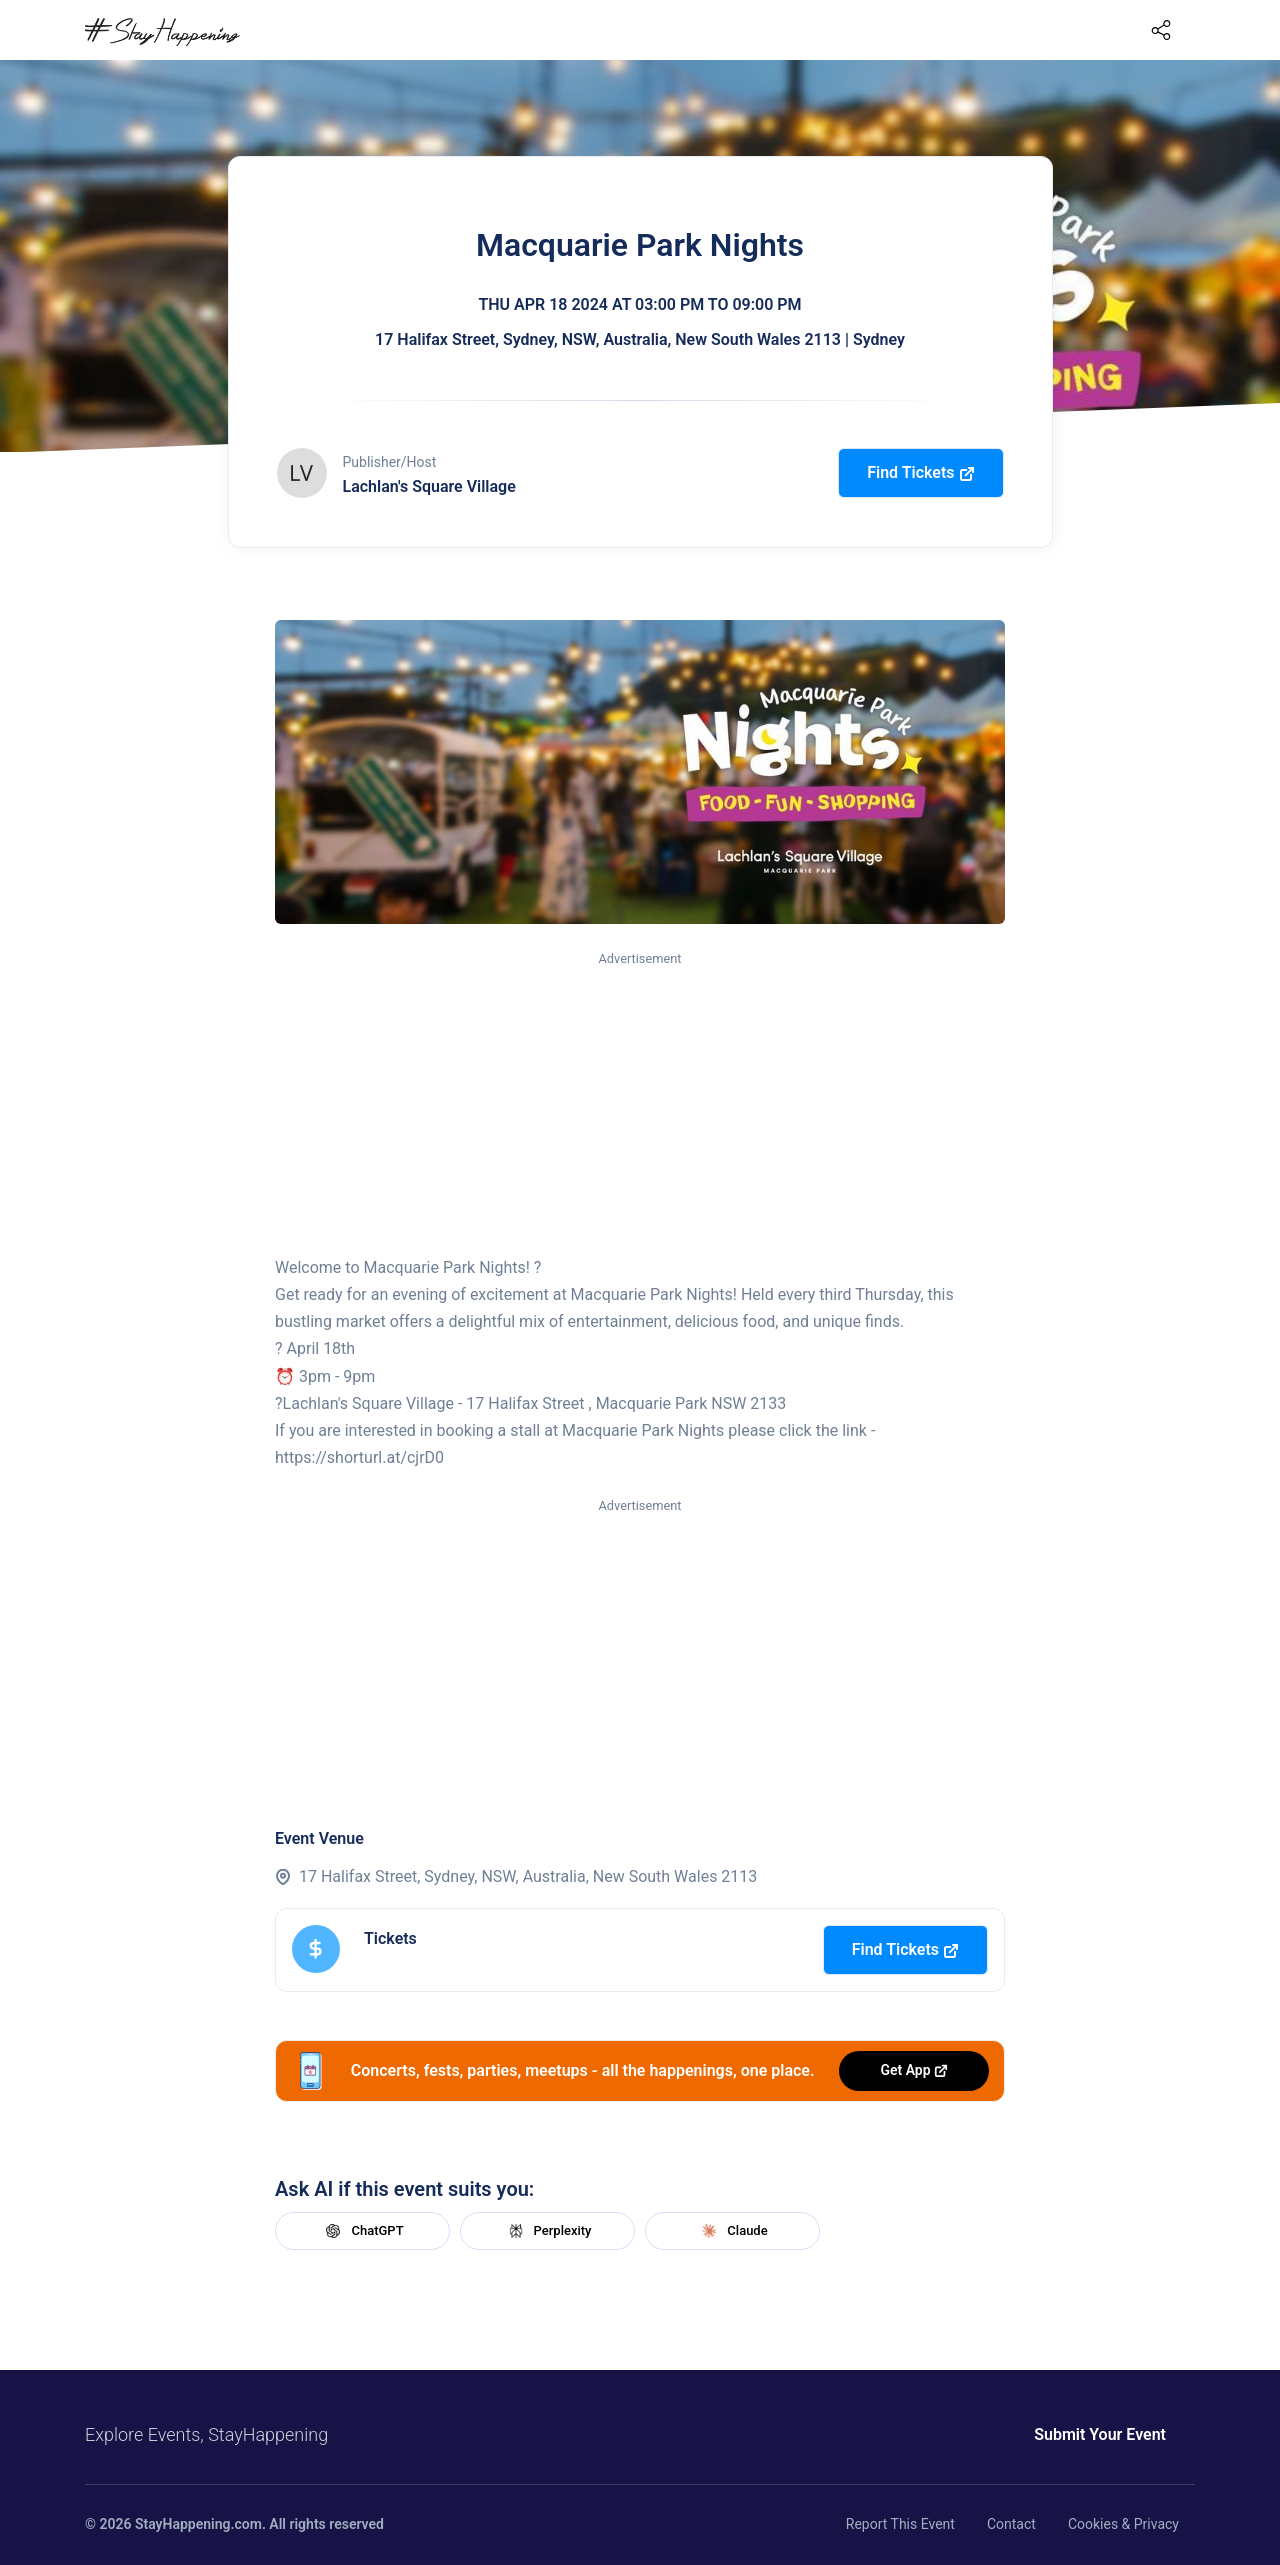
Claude (732, 2231)
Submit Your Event (1100, 2434)
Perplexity (548, 2231)
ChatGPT (362, 2231)
